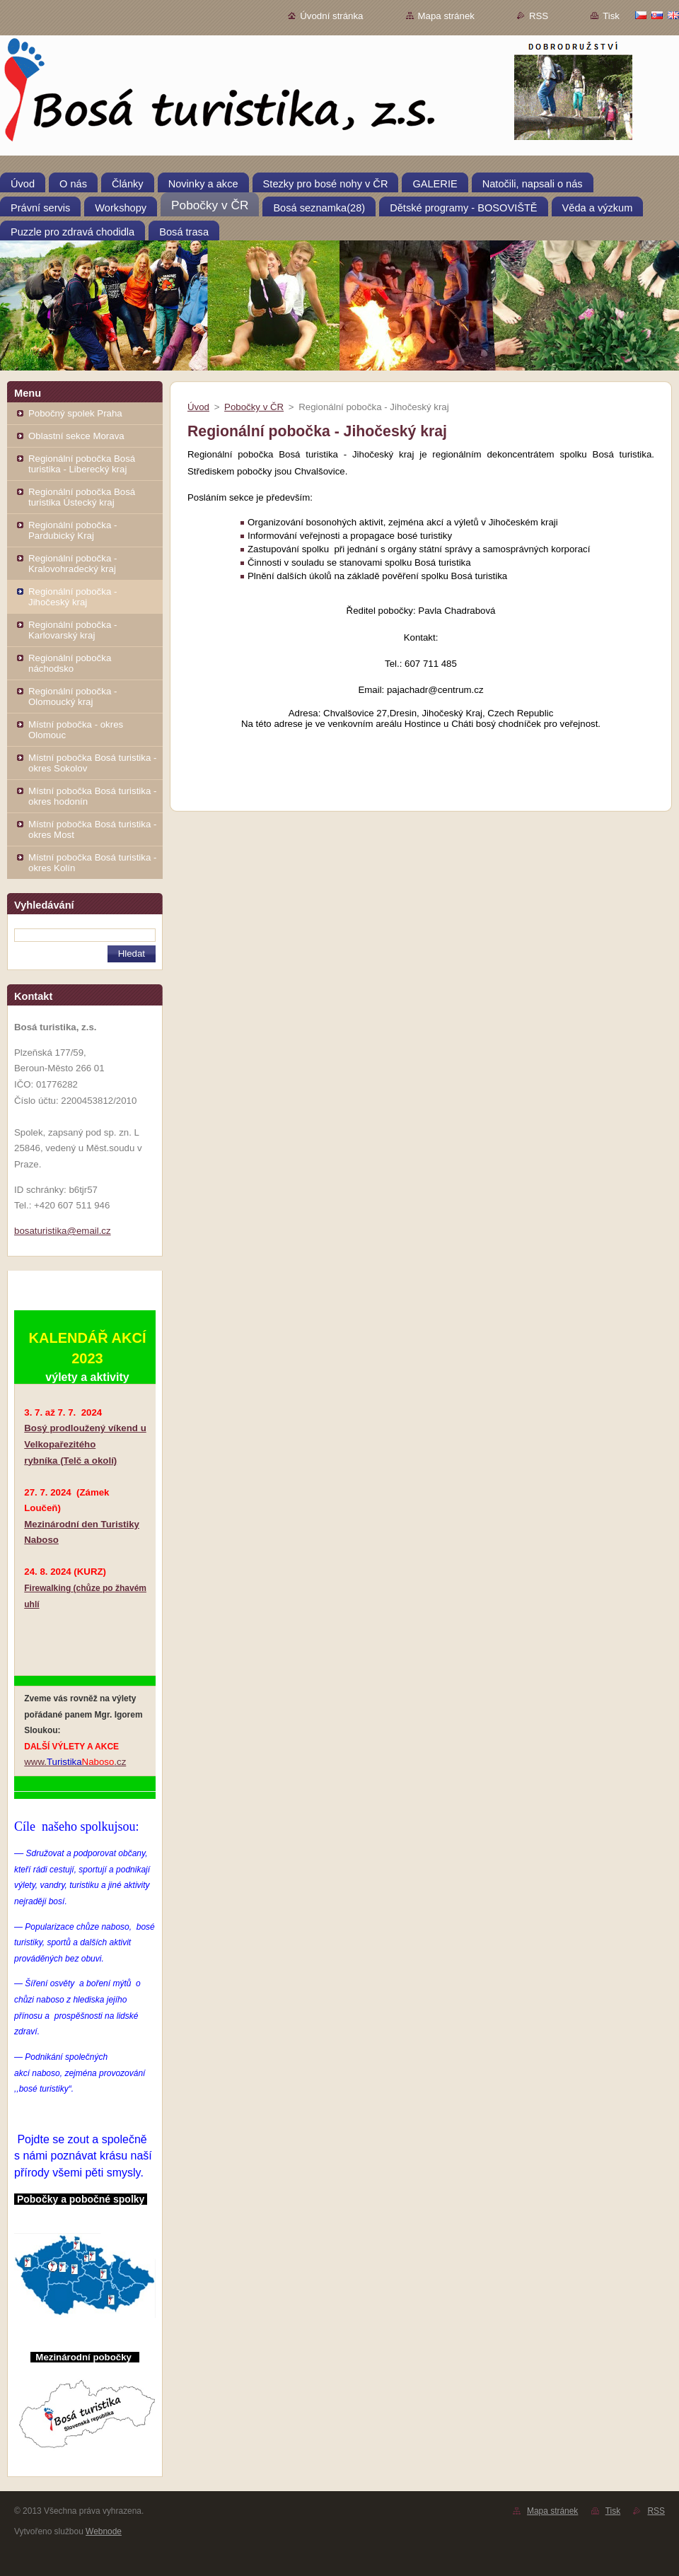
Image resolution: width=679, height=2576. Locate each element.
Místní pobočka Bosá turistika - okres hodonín (92, 796)
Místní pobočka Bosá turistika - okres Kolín (92, 862)
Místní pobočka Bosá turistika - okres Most (92, 829)
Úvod (198, 407)
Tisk (611, 16)
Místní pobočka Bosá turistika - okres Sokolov (92, 763)
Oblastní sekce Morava (76, 436)
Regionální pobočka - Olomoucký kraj (72, 696)
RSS (538, 16)
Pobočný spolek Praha (75, 413)
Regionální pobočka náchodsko (69, 663)
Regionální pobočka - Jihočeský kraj (72, 596)
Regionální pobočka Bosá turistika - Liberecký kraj (81, 463)
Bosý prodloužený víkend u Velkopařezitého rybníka (85, 1444)
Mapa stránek (446, 16)
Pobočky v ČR (254, 407)
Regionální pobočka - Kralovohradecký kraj (72, 563)
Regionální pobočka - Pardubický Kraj (72, 530)
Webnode (104, 2531)
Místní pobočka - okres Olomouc (75, 729)
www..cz (75, 1761)
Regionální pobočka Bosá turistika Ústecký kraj (81, 497)
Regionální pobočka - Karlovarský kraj (72, 630)
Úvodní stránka (331, 16)
